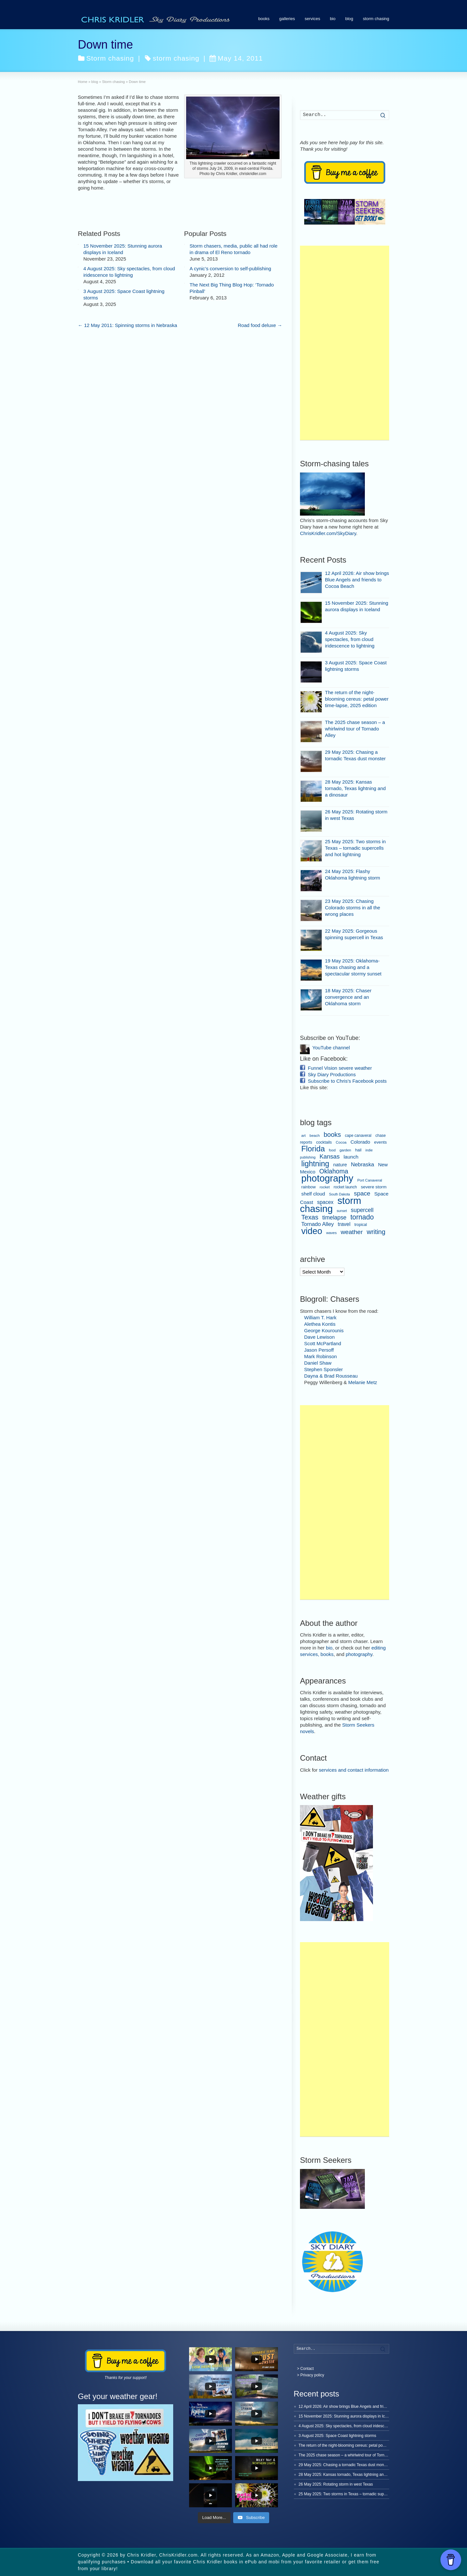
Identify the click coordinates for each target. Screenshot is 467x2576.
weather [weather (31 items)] (352, 1232)
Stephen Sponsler (323, 1369)
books (263, 18)
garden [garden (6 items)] (345, 1150)
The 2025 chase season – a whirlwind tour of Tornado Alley (355, 728)
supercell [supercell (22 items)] (362, 1210)
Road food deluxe (260, 325)
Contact (307, 2368)
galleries (287, 18)
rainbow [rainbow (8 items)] (308, 1187)
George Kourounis (324, 1330)
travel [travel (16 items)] (344, 1224)
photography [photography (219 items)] (327, 1178)
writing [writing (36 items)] (376, 1231)
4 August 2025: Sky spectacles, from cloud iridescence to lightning (350, 639)
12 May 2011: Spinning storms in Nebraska (127, 325)
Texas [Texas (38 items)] (309, 1217)
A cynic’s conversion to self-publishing (230, 268)
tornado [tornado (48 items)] (362, 1217)
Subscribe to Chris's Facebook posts (347, 1081)
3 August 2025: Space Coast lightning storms (337, 2435)
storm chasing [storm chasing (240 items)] (330, 1204)
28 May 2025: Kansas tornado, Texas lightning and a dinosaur (355, 788)
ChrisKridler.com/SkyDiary (328, 533)
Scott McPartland (322, 1343)
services (312, 18)
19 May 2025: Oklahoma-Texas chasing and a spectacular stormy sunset (353, 967)
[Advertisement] (344, 343)
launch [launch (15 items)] (350, 1157)
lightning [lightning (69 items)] (315, 1164)
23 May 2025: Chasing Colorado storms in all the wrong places (352, 907)
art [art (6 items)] (303, 1135)
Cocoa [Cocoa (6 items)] (341, 1142)
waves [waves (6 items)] (331, 1233)
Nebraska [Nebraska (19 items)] (362, 1164)
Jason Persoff (319, 1350)
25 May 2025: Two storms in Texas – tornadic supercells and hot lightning (355, 848)
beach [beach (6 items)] (315, 1135)
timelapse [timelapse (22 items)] (334, 1217)
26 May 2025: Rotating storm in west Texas (336, 2484)
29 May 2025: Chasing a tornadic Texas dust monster (344, 2465)
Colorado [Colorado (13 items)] (360, 1142)
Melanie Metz (362, 1382)
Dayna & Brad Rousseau (331, 1376)
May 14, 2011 (236, 58)
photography (359, 1654)
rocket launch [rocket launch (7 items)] (345, 1187)
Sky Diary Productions (332, 1074)
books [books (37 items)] (332, 1134)
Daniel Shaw (317, 1363)
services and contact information (354, 1770)
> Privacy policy (310, 2375)
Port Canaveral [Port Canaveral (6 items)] (369, 1180)
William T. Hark (320, 1317)
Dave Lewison (319, 1337)
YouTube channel (331, 1047)
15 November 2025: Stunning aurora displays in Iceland (347, 2416)
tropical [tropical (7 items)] (360, 1224)
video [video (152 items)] (311, 1231)
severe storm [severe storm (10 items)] (374, 1186)
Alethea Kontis (320, 1324)
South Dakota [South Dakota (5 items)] (339, 1194)
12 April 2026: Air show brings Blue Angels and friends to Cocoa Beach (357, 579)
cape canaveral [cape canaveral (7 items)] (358, 1135)
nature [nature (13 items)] (340, 1164)
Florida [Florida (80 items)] (313, 1148)
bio (332, 18)
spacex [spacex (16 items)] (325, 1202)
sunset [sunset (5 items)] (342, 1211)
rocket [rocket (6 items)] (324, 1187)
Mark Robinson (320, 1356)
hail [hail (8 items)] (358, 1150)
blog (349, 18)
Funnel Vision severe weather (340, 1068)
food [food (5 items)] (332, 1150)
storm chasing (376, 18)
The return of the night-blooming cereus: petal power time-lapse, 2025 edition (357, 699)
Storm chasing (110, 58)
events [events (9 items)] (380, 1142)
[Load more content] (214, 2517)
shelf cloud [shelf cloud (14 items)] (313, 1193)
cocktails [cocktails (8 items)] (324, 1142)
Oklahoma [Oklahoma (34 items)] (333, 1171)
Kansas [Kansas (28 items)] (329, 1156)
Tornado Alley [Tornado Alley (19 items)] (317, 1224)
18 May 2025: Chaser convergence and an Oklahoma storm (348, 997)
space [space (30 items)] (362, 1193)
